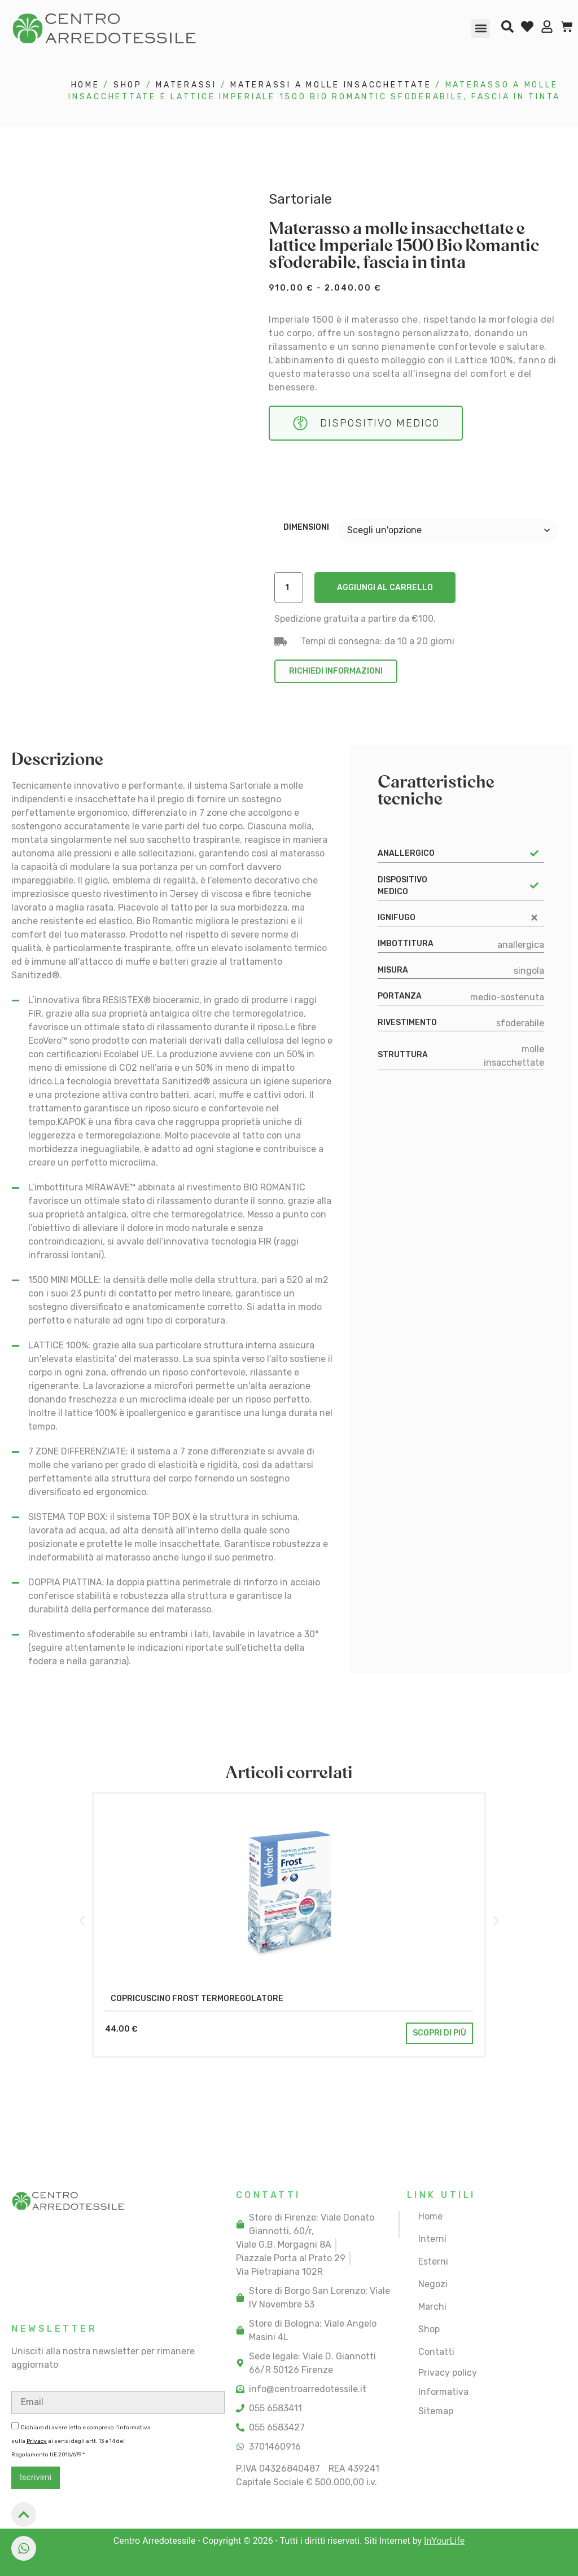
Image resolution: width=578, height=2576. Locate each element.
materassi (186, 85)
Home (85, 85)
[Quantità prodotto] (288, 587)
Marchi (432, 2306)
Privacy (37, 2441)
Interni (432, 2239)
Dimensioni (306, 527)
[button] (480, 28)
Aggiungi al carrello (385, 587)
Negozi (433, 2284)
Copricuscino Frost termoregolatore (197, 1998)
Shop (127, 85)
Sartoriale (300, 199)
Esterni (433, 2261)
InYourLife (444, 2540)
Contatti (436, 2351)
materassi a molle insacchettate (330, 85)
